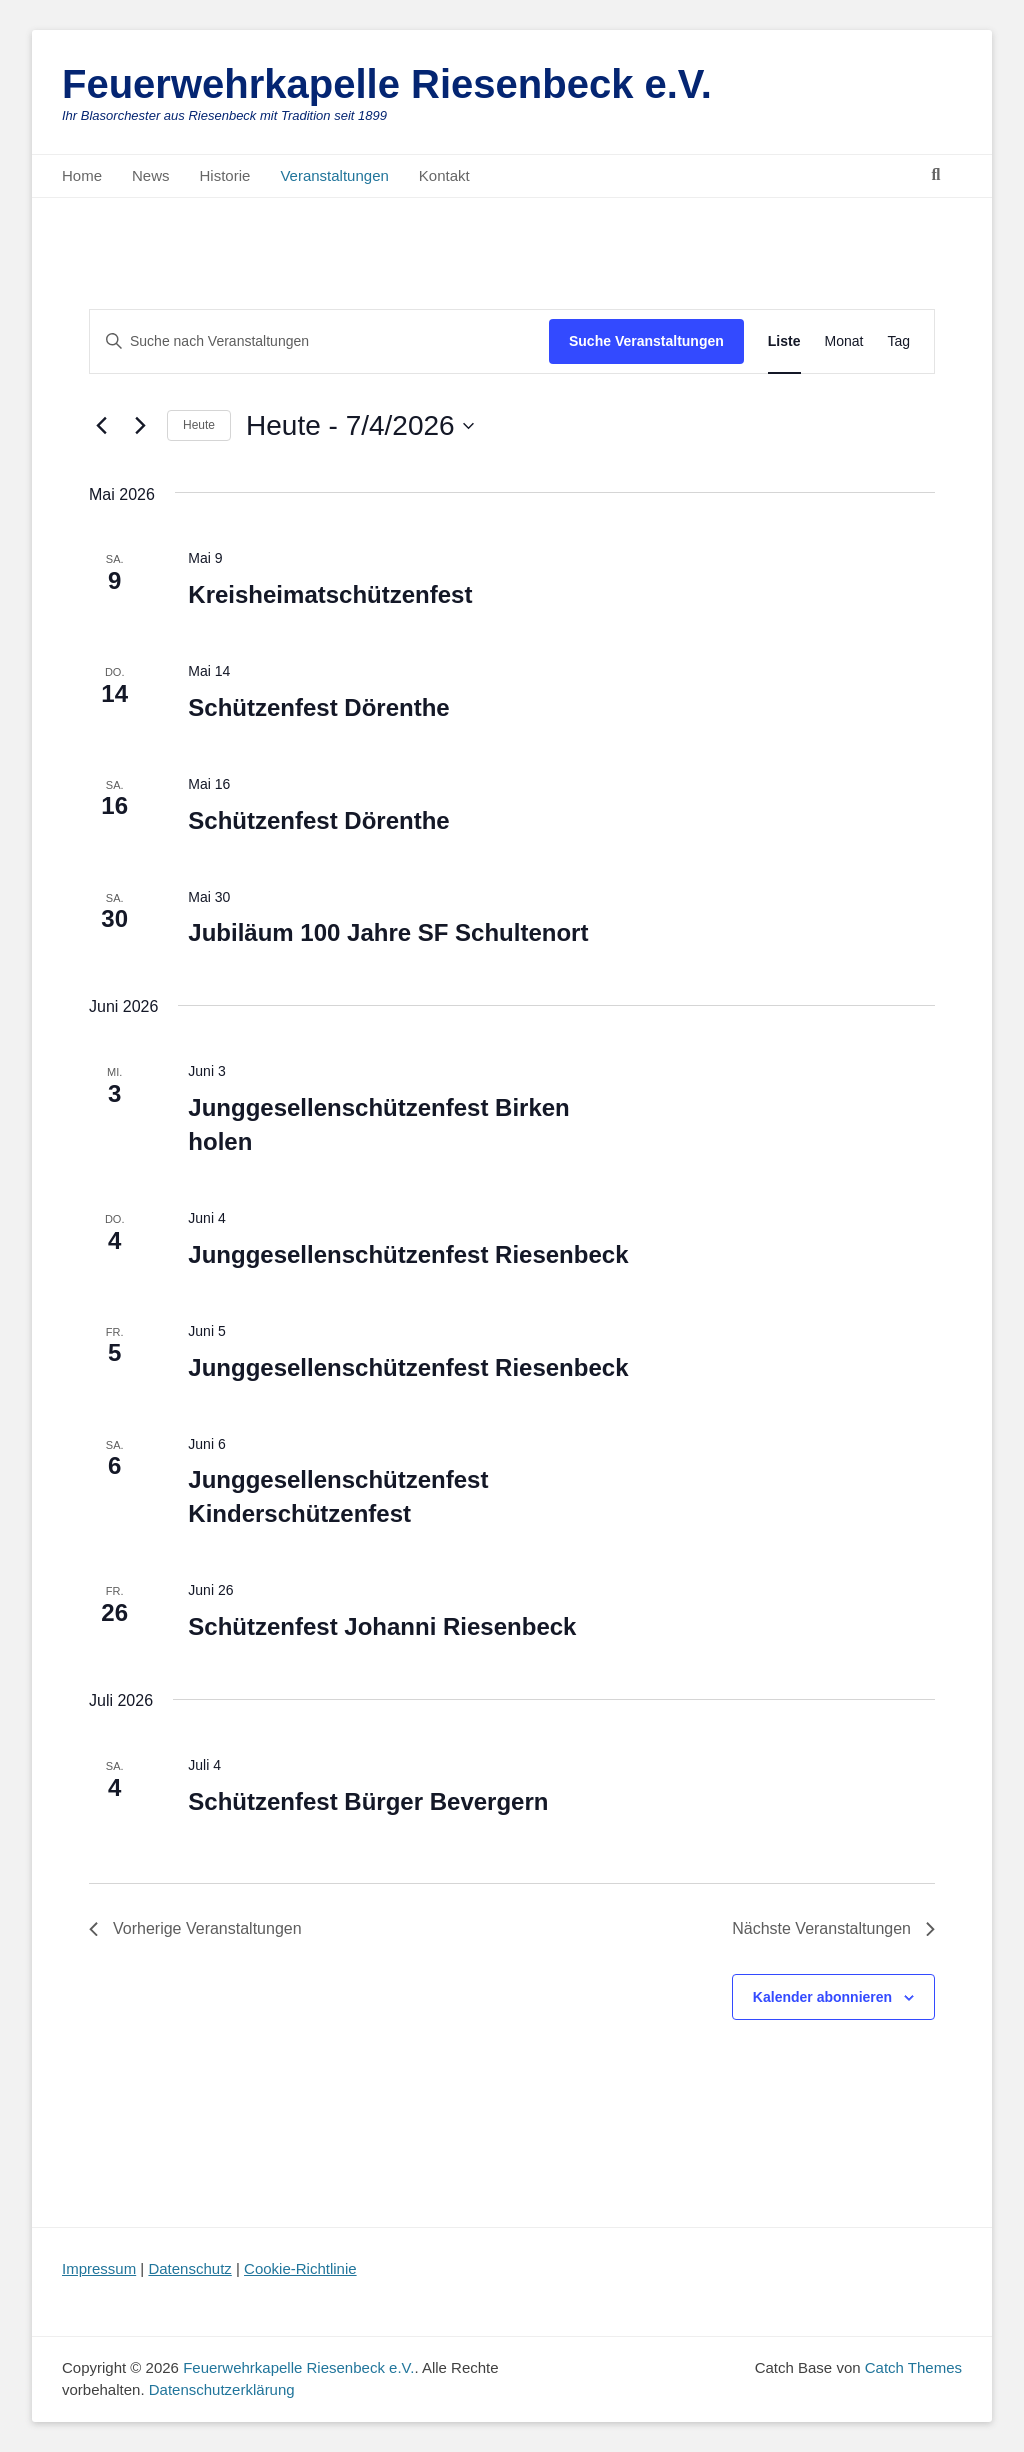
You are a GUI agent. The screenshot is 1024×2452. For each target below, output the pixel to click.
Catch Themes (913, 2367)
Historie (225, 175)
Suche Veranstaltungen (646, 341)
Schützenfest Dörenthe (318, 707)
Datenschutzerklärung (222, 2389)
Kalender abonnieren (822, 1997)
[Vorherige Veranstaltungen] (101, 426)
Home (82, 175)
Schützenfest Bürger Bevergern (368, 1801)
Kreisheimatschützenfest (330, 594)
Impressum (99, 2268)
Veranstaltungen (334, 175)
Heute (199, 425)
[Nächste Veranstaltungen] (140, 426)
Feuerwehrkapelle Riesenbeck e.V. (387, 84)
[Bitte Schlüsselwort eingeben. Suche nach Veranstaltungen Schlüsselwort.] (319, 341)
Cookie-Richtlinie (300, 2268)
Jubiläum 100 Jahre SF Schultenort (388, 932)
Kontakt (444, 175)
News (151, 175)
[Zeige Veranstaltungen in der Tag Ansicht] (898, 341)
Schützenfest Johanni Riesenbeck (382, 1626)
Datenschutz (189, 2268)
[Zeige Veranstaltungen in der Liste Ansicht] (784, 341)
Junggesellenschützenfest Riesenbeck (408, 1254)
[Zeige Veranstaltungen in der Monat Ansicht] (844, 341)
